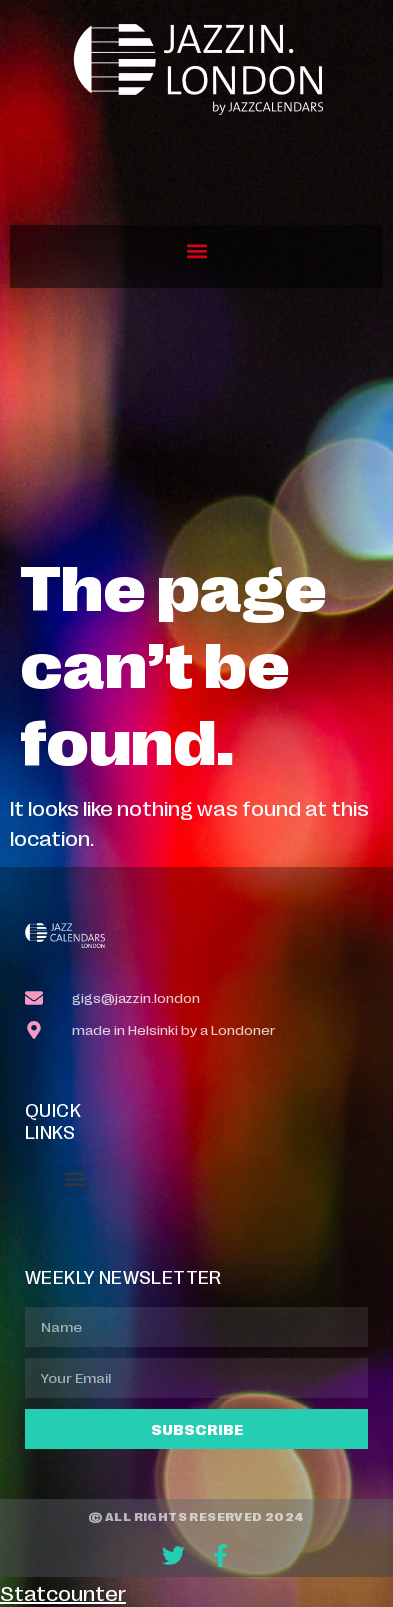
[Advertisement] (196, 421)
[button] (196, 251)
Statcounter (63, 1592)
